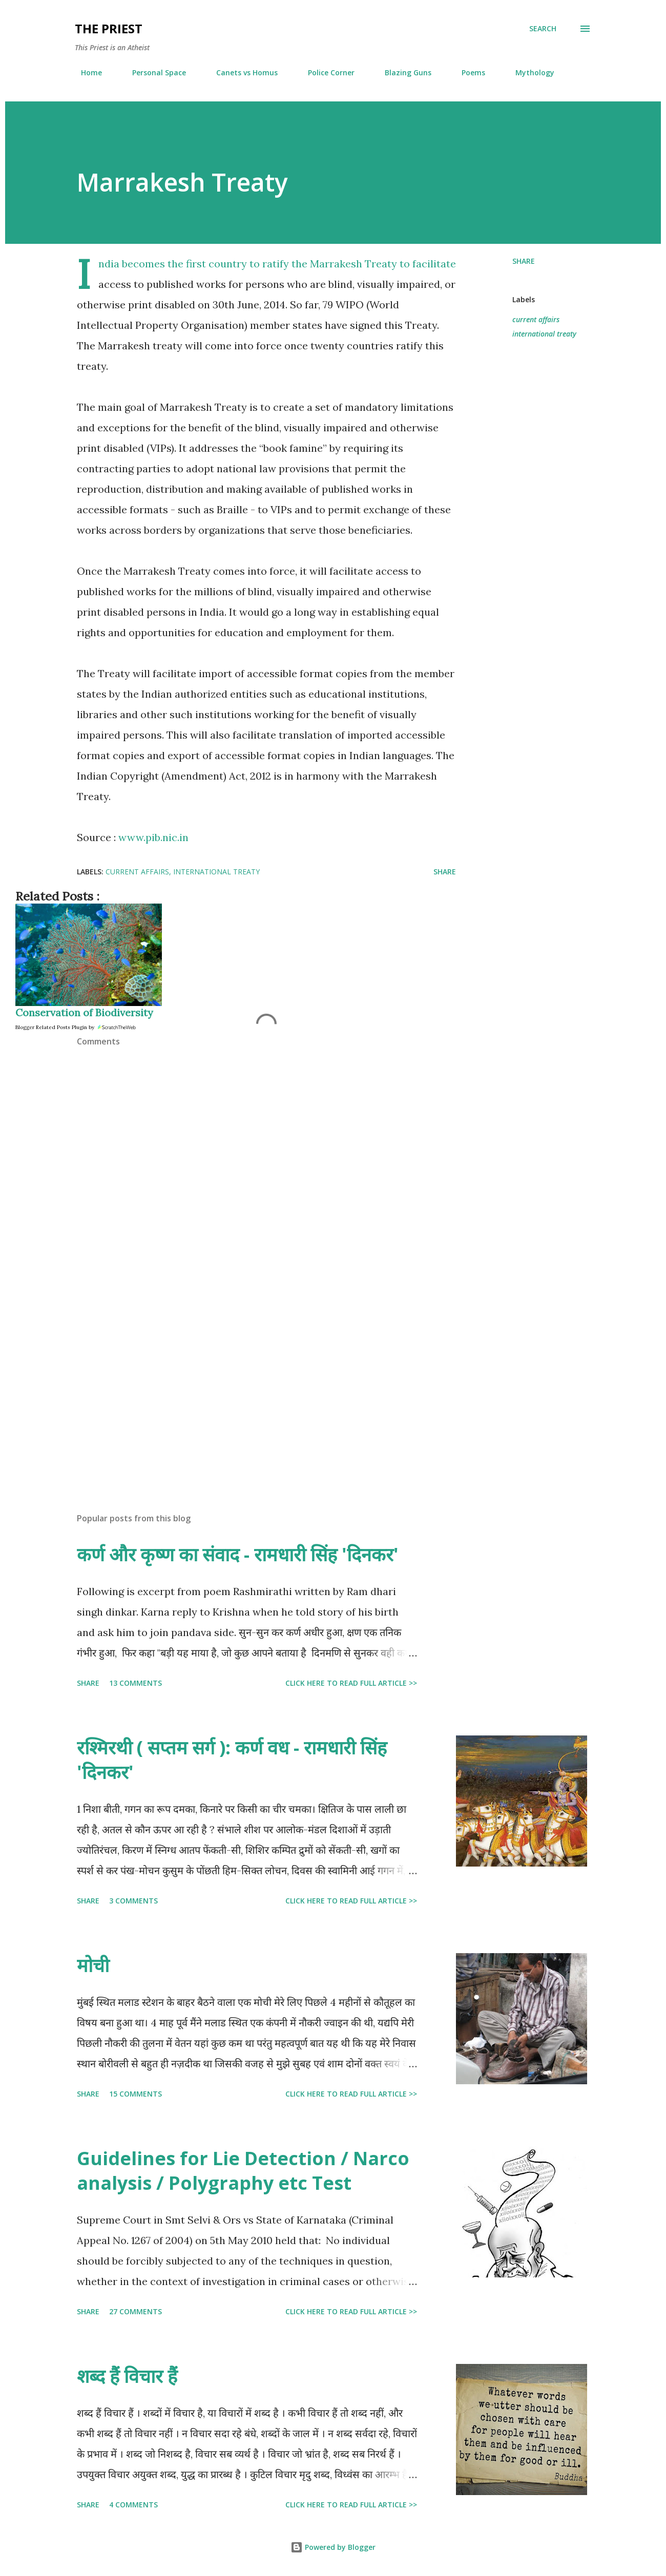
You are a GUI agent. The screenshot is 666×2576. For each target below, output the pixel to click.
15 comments (135, 2094)
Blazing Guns (402, 72)
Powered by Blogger (333, 2547)
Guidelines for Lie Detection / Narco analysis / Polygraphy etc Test (243, 2170)
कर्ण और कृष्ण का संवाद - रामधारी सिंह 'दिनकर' (238, 1554)
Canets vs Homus (241, 72)
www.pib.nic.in (153, 837)
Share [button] (523, 261)
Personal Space (153, 72)
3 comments (133, 1900)
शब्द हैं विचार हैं (127, 2376)
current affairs (535, 319)
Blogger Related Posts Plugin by (76, 1027)
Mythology (528, 72)
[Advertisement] (250, 1385)
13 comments (135, 1683)
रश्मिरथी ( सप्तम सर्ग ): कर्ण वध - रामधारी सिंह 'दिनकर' (232, 1760)
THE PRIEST (108, 28)
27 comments (135, 2311)
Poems (467, 72)
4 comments (133, 2504)
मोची (93, 1965)
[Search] (542, 29)
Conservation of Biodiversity (84, 1012)
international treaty (544, 334)
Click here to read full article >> (351, 1683)
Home (85, 72)
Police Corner (325, 72)
